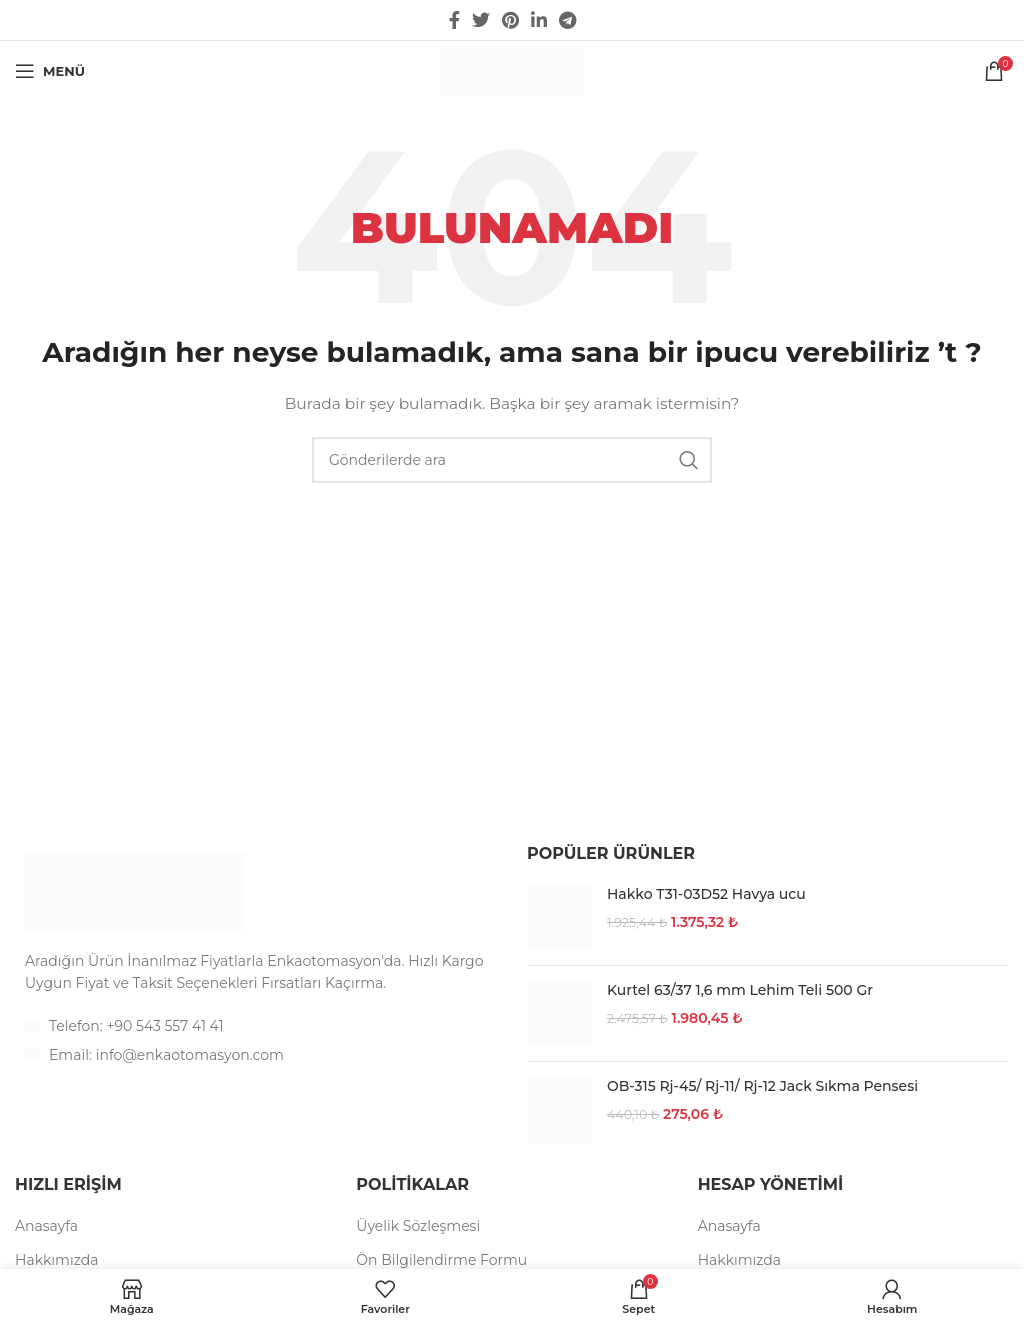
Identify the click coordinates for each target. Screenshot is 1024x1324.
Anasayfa (46, 1226)
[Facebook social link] (454, 20)
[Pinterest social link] (510, 20)
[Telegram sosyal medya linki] (567, 20)
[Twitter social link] (481, 20)
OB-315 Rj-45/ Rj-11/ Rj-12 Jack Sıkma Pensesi (762, 1086)
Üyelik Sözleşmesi (418, 1226)
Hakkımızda (56, 1260)
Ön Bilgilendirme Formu (441, 1260)
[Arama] (512, 460)
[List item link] (256, 1026)
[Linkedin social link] (539, 20)
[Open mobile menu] (50, 71)
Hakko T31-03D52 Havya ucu (706, 894)
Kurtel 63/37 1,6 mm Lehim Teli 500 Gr (740, 990)
